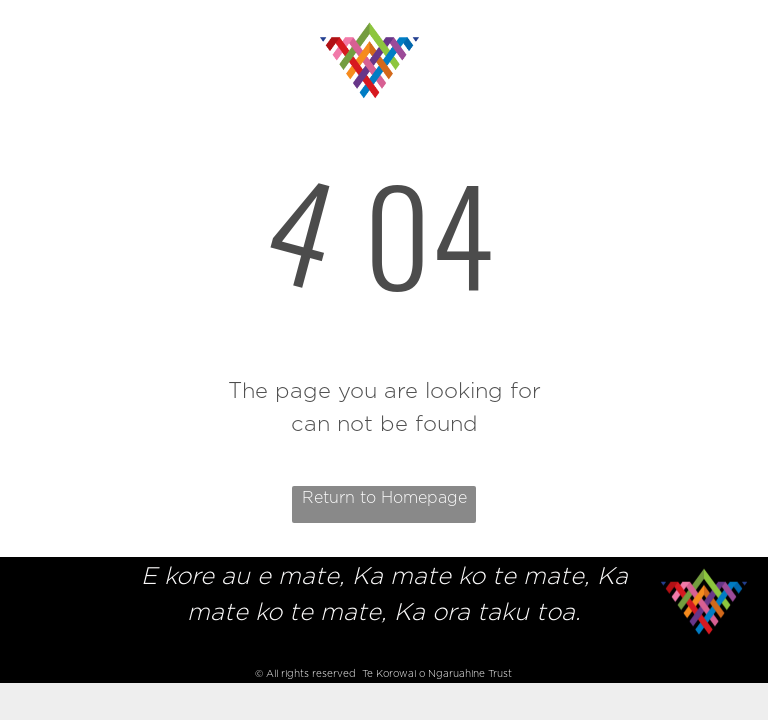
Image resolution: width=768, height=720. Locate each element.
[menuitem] (115, 33)
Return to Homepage (384, 498)
